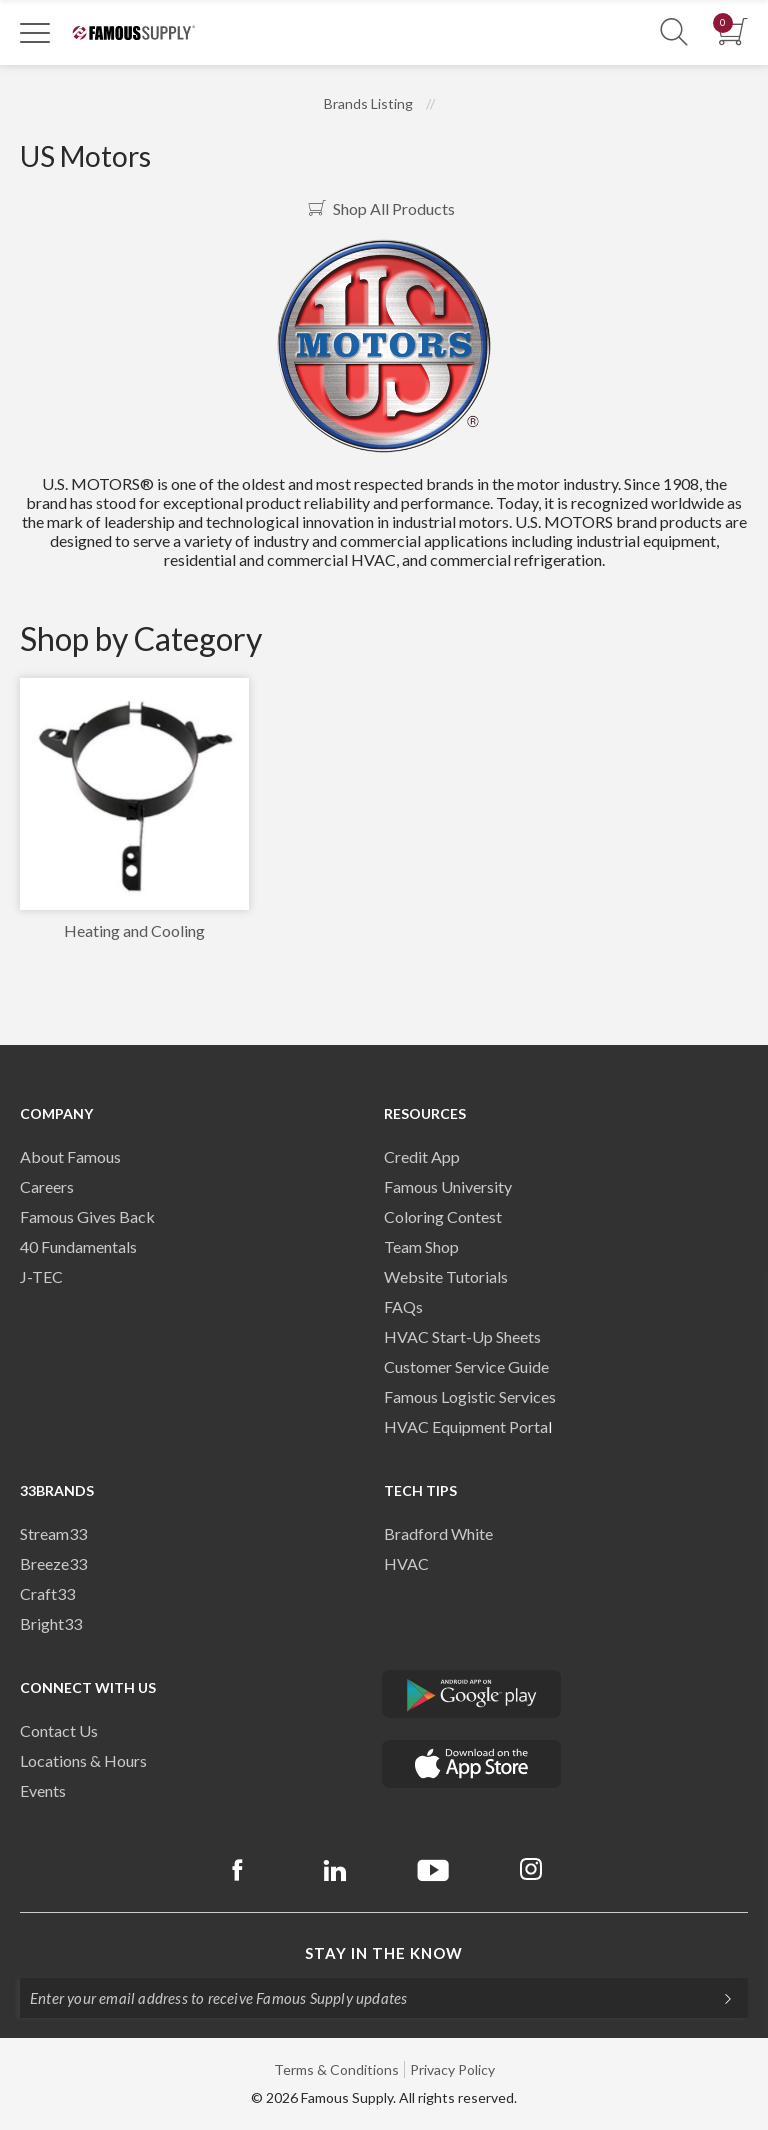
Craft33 (47, 1593)
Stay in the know (384, 1953)
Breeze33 (53, 1563)
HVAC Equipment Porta (466, 1426)
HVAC (406, 1563)
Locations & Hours (83, 1760)
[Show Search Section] (674, 32)
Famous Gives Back (87, 1216)
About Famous (70, 1156)
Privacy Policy (452, 2069)
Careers (47, 1186)
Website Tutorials (446, 1276)
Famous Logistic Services (470, 1396)
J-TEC (41, 1276)
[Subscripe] (718, 1998)
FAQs (403, 1306)
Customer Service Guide (466, 1366)
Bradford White (438, 1533)
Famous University (448, 1186)
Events (43, 1790)
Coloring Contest (443, 1216)
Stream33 (53, 1533)
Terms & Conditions (336, 2069)
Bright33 (51, 1623)
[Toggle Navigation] (35, 32)
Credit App (422, 1156)
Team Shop (421, 1246)
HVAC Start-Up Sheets (462, 1336)
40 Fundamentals (78, 1246)
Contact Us (59, 1730)
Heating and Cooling (134, 930)
